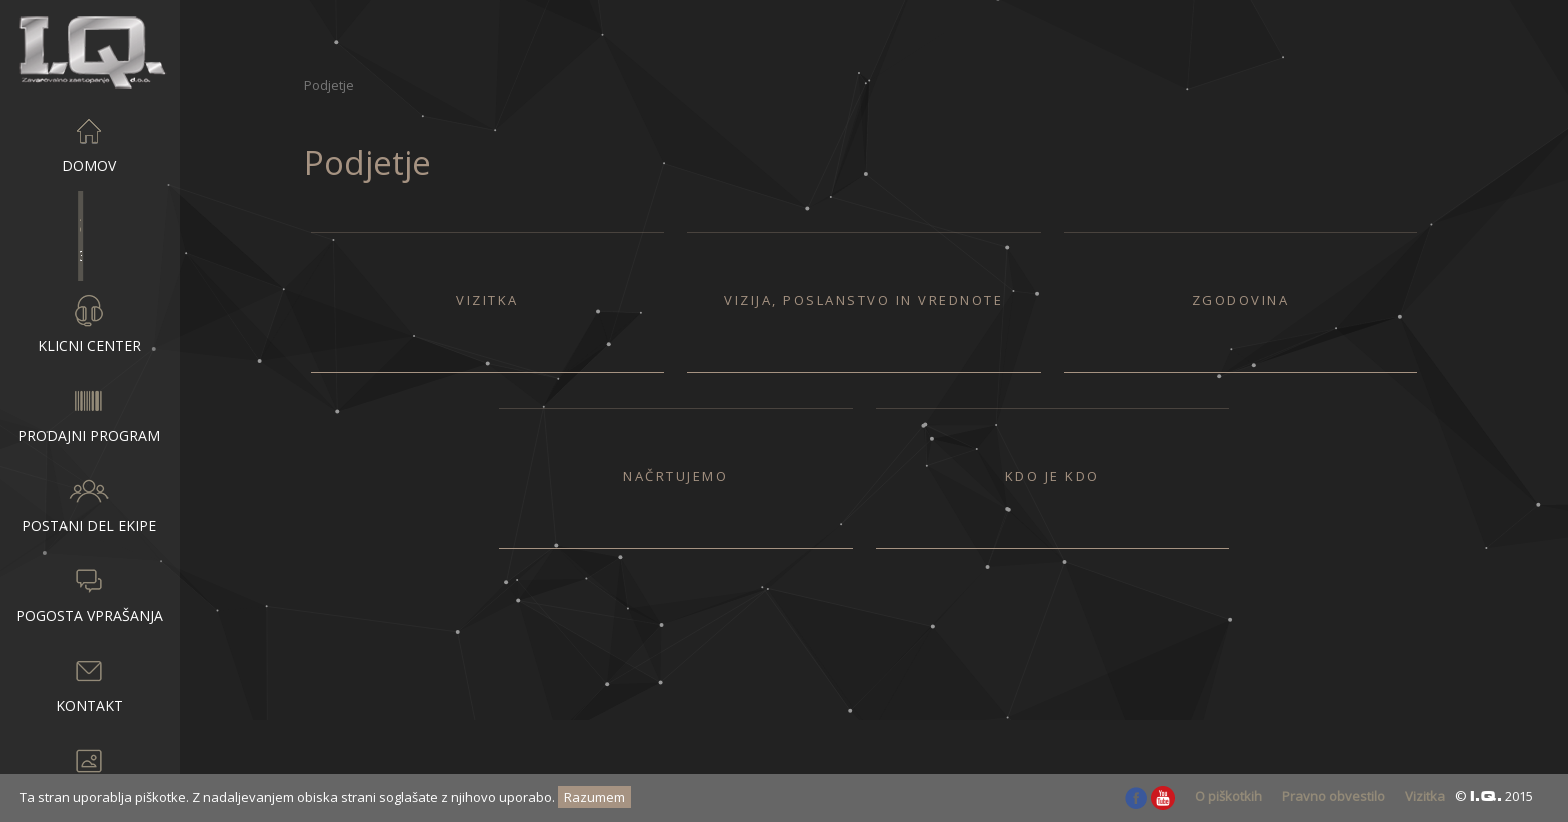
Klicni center (89, 323)
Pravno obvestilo (1333, 796)
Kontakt (89, 683)
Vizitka (1425, 796)
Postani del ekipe (89, 503)
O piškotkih (1228, 796)
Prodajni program (89, 413)
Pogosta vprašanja (89, 593)
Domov (89, 143)
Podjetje (89, 233)
